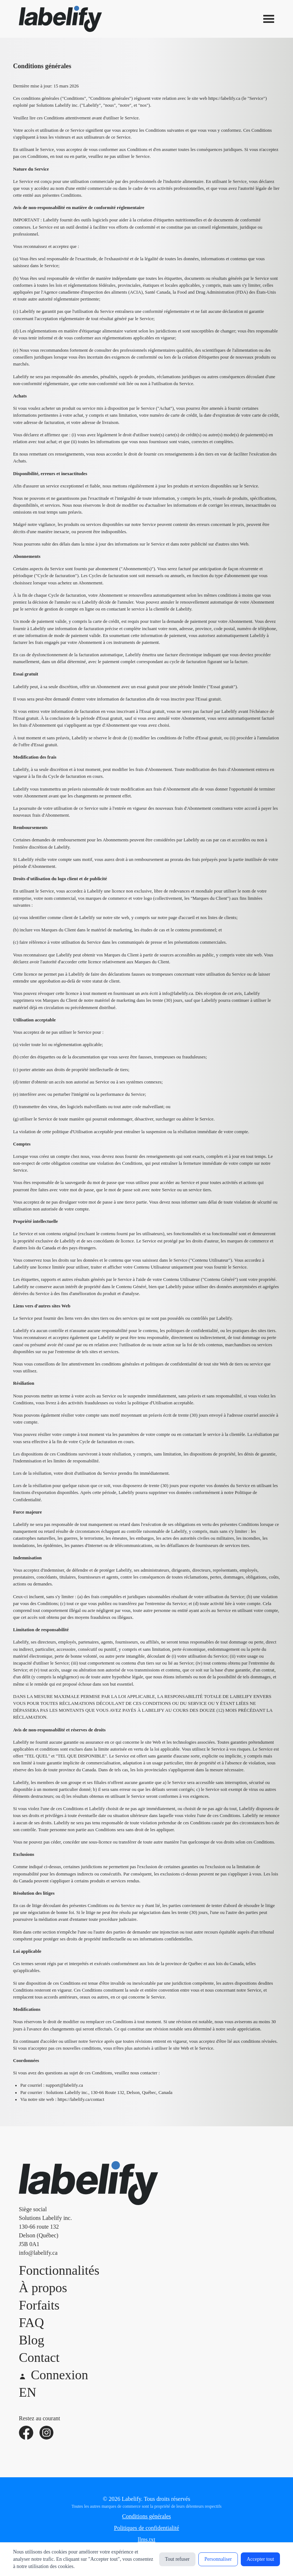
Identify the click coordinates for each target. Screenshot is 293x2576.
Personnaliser (218, 2559)
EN (27, 2392)
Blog (31, 2340)
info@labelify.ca (38, 2253)
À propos (43, 2288)
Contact (39, 2357)
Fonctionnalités (59, 2270)
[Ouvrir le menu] (268, 19)
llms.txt (146, 2539)
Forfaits (39, 2305)
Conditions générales (146, 2516)
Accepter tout (260, 2559)
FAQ (31, 2322)
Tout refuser (177, 2559)
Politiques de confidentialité (146, 2528)
